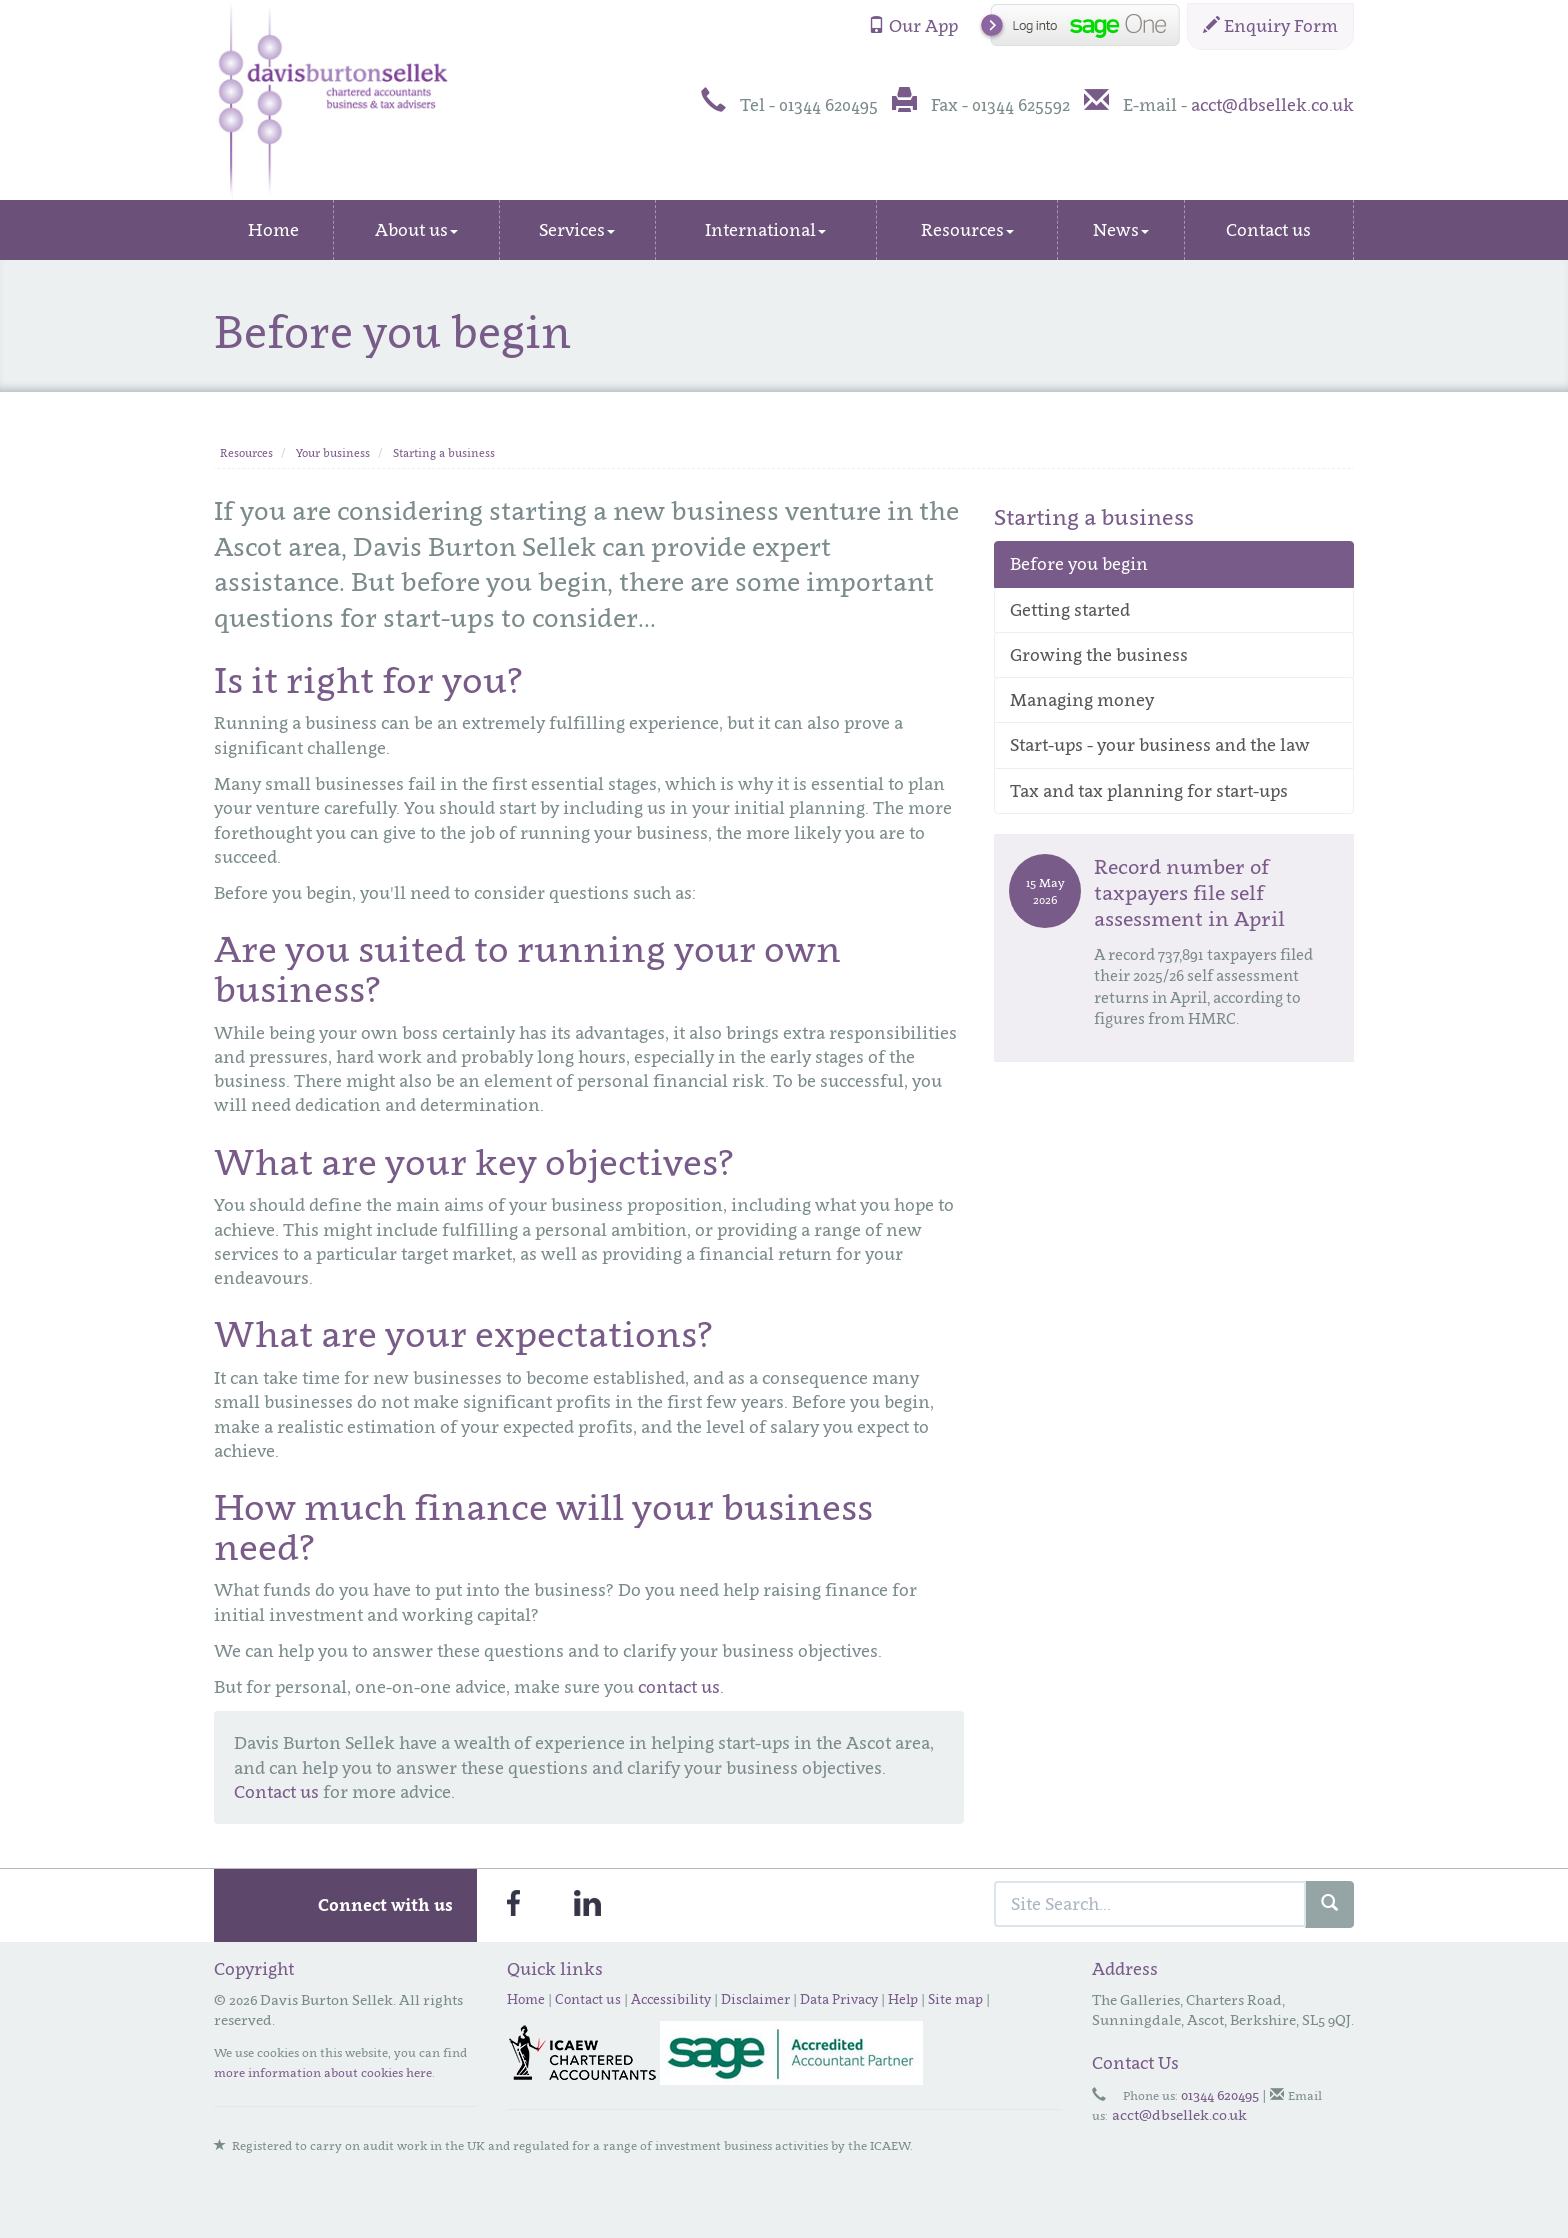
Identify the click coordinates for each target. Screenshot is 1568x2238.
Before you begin (1079, 564)
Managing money (1082, 700)
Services (577, 230)
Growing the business (1099, 655)
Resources (967, 230)
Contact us (1268, 230)
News (1121, 230)
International (765, 230)
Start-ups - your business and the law (1160, 745)
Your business (333, 453)
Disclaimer (755, 1999)
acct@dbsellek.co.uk (1272, 105)
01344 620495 (1220, 2094)
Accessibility (671, 1999)
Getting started (1070, 610)
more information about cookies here (323, 2072)
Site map (955, 1999)
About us (416, 230)
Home (273, 230)
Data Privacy (839, 1999)
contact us (679, 1687)
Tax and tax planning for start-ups (1149, 791)
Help (903, 1999)
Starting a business (444, 453)
